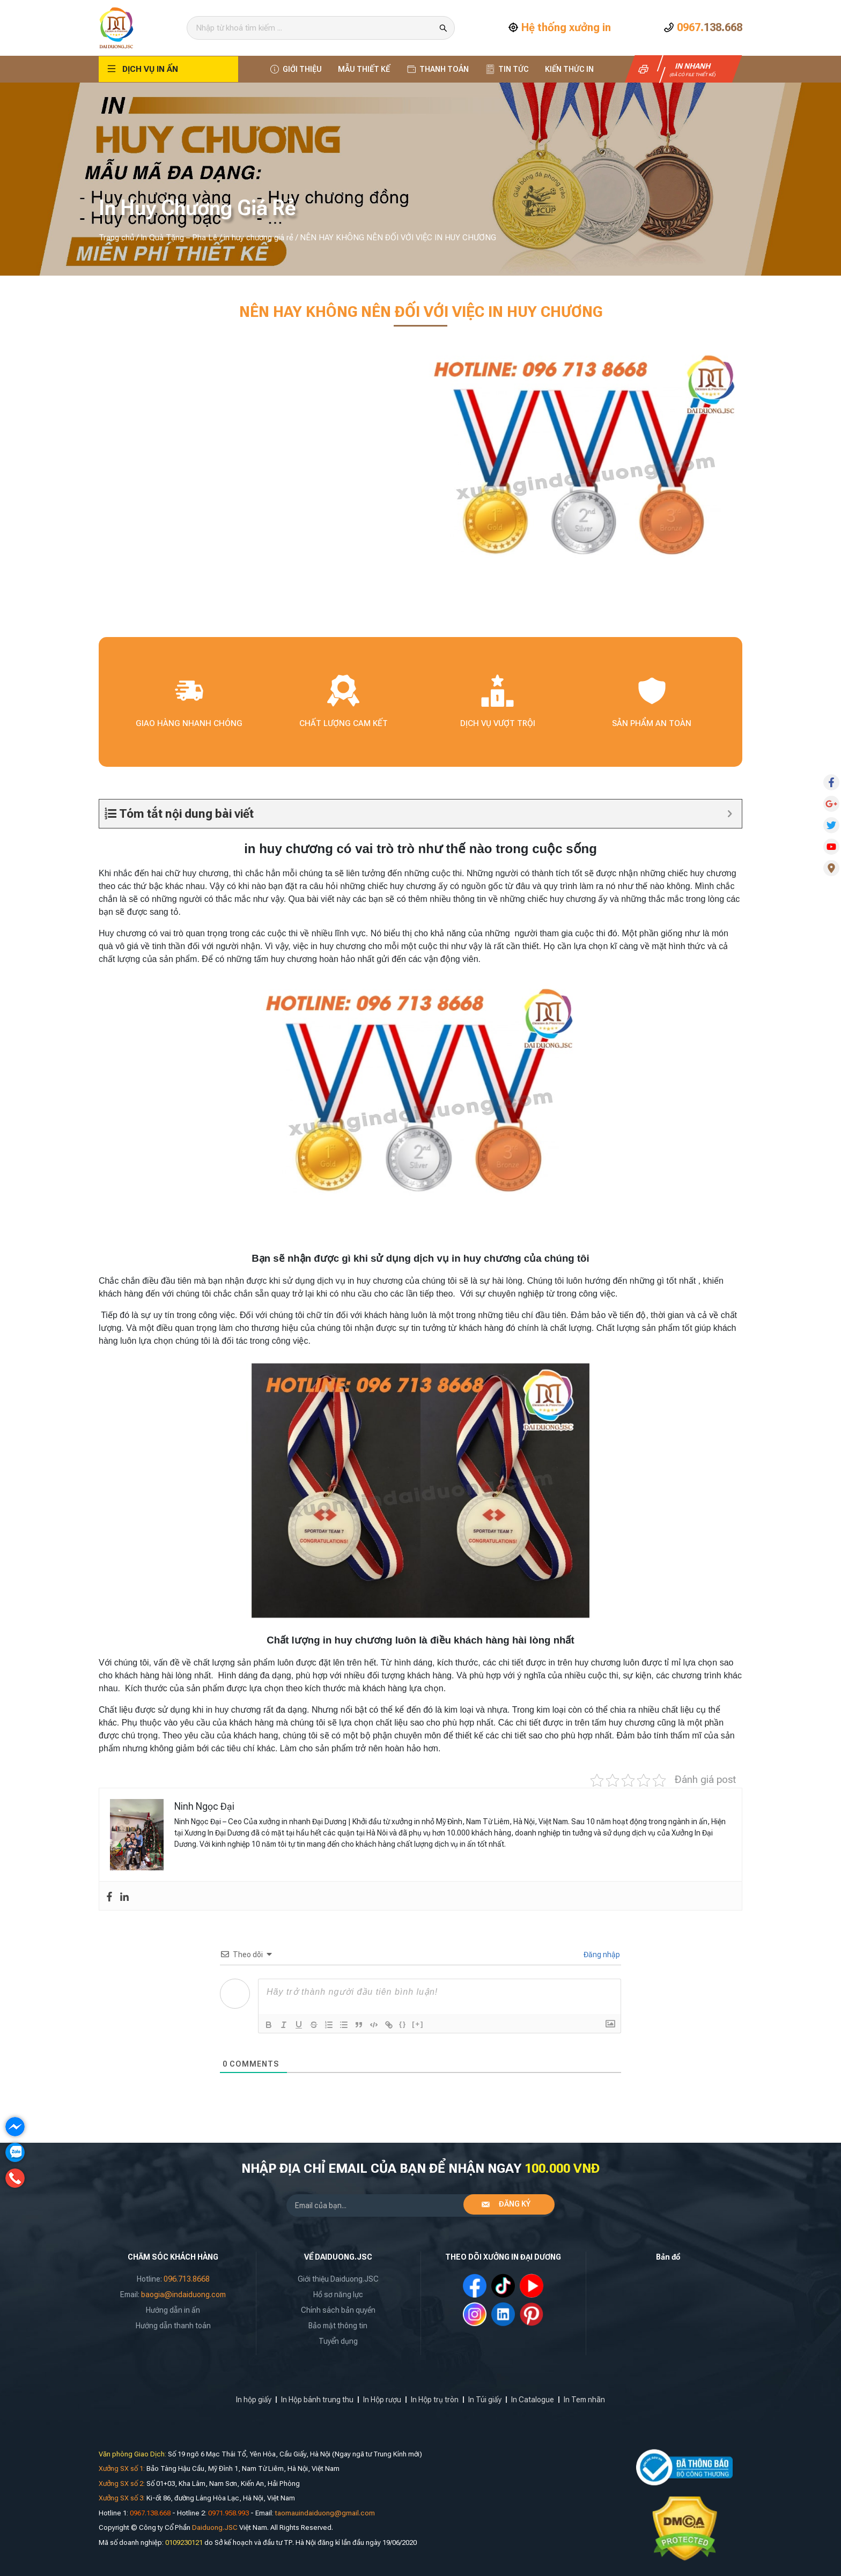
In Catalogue (532, 2399)
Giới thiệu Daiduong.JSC (338, 2279)
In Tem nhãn (584, 2399)
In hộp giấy (253, 2399)
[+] (418, 2024)
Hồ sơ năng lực (338, 2294)
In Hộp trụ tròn (435, 2399)
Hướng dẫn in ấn (173, 2310)
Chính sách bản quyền (338, 2310)
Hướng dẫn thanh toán (173, 2325)
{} (403, 2024)
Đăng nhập (601, 1954)
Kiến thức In (569, 69)
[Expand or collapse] (729, 814)
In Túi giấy (484, 2399)
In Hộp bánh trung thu (317, 2399)
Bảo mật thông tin (337, 2325)
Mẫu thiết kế (364, 69)
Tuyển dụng (338, 2341)
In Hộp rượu (382, 2399)
